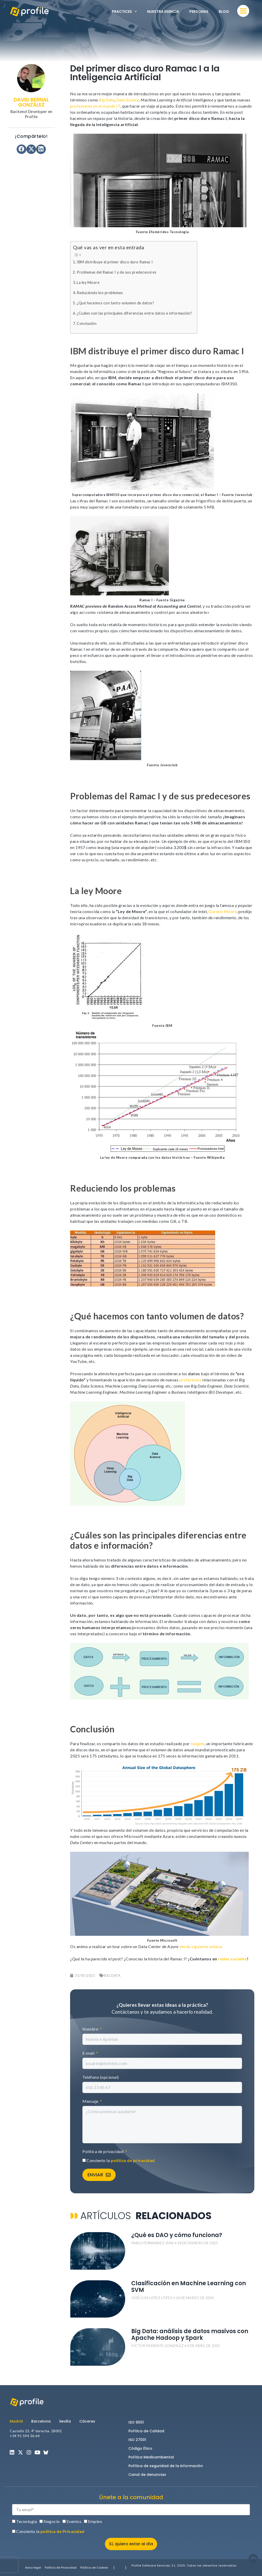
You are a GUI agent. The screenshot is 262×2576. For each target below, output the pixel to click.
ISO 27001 (137, 2439)
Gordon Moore (223, 911)
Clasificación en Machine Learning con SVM (188, 2286)
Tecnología (26, 2521)
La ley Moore (88, 282)
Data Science (127, 99)
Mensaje (90, 2101)
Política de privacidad (103, 2151)
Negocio (51, 2521)
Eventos (74, 2521)
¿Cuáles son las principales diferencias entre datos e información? (134, 313)
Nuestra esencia (163, 11)
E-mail (88, 2053)
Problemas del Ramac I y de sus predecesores (117, 272)
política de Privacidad (62, 2531)
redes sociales (232, 1958)
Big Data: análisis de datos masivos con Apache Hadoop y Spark (189, 2334)
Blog (224, 11)
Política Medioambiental (151, 2457)
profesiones (190, 1379)
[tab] (18, 2421)
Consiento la (120, 2160)
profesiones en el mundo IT (95, 106)
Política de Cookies (94, 2567)
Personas (199, 11)
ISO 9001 (136, 2422)
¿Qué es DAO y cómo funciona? (176, 2235)
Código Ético (140, 2448)
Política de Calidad (146, 2431)
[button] (21, 149)
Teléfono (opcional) (100, 2077)
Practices (124, 11)
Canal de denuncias (147, 2474)
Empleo (95, 2521)
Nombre (90, 2028)
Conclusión (86, 323)
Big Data (106, 99)
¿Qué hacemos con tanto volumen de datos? (115, 303)
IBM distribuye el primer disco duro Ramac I (115, 262)
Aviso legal (33, 2567)
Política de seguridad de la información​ (165, 2465)
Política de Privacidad (61, 2567)
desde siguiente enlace (200, 1946)
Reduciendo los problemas (100, 293)
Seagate (197, 1743)
